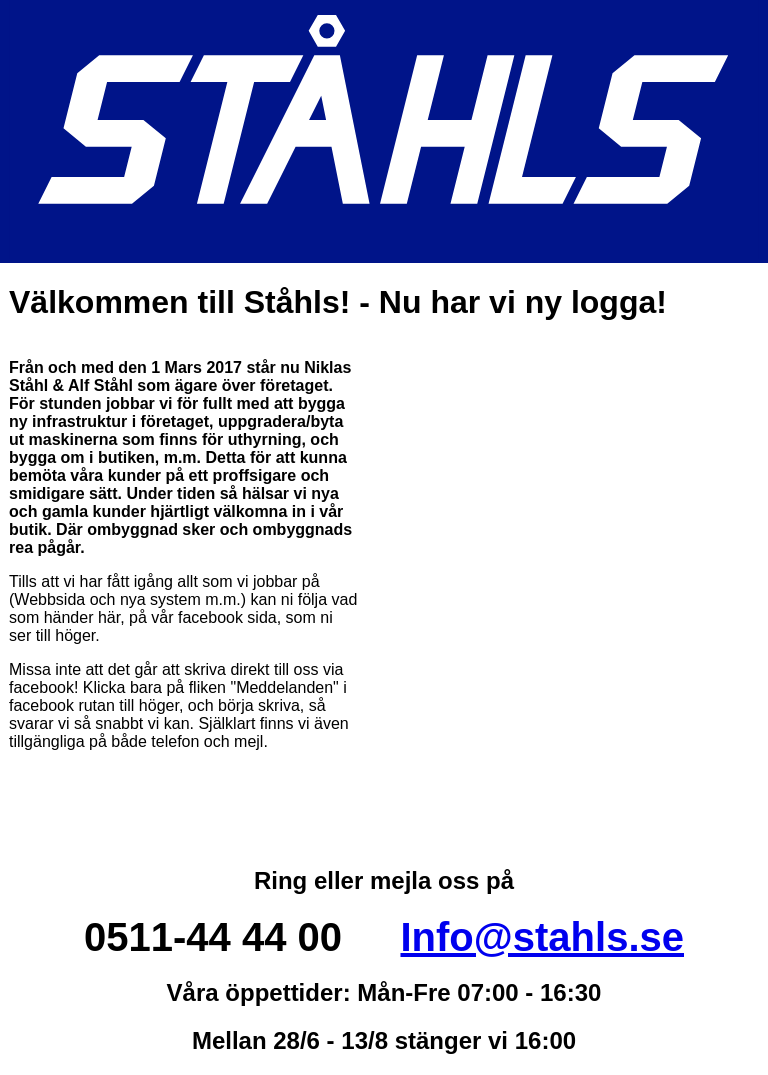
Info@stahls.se (542, 937)
